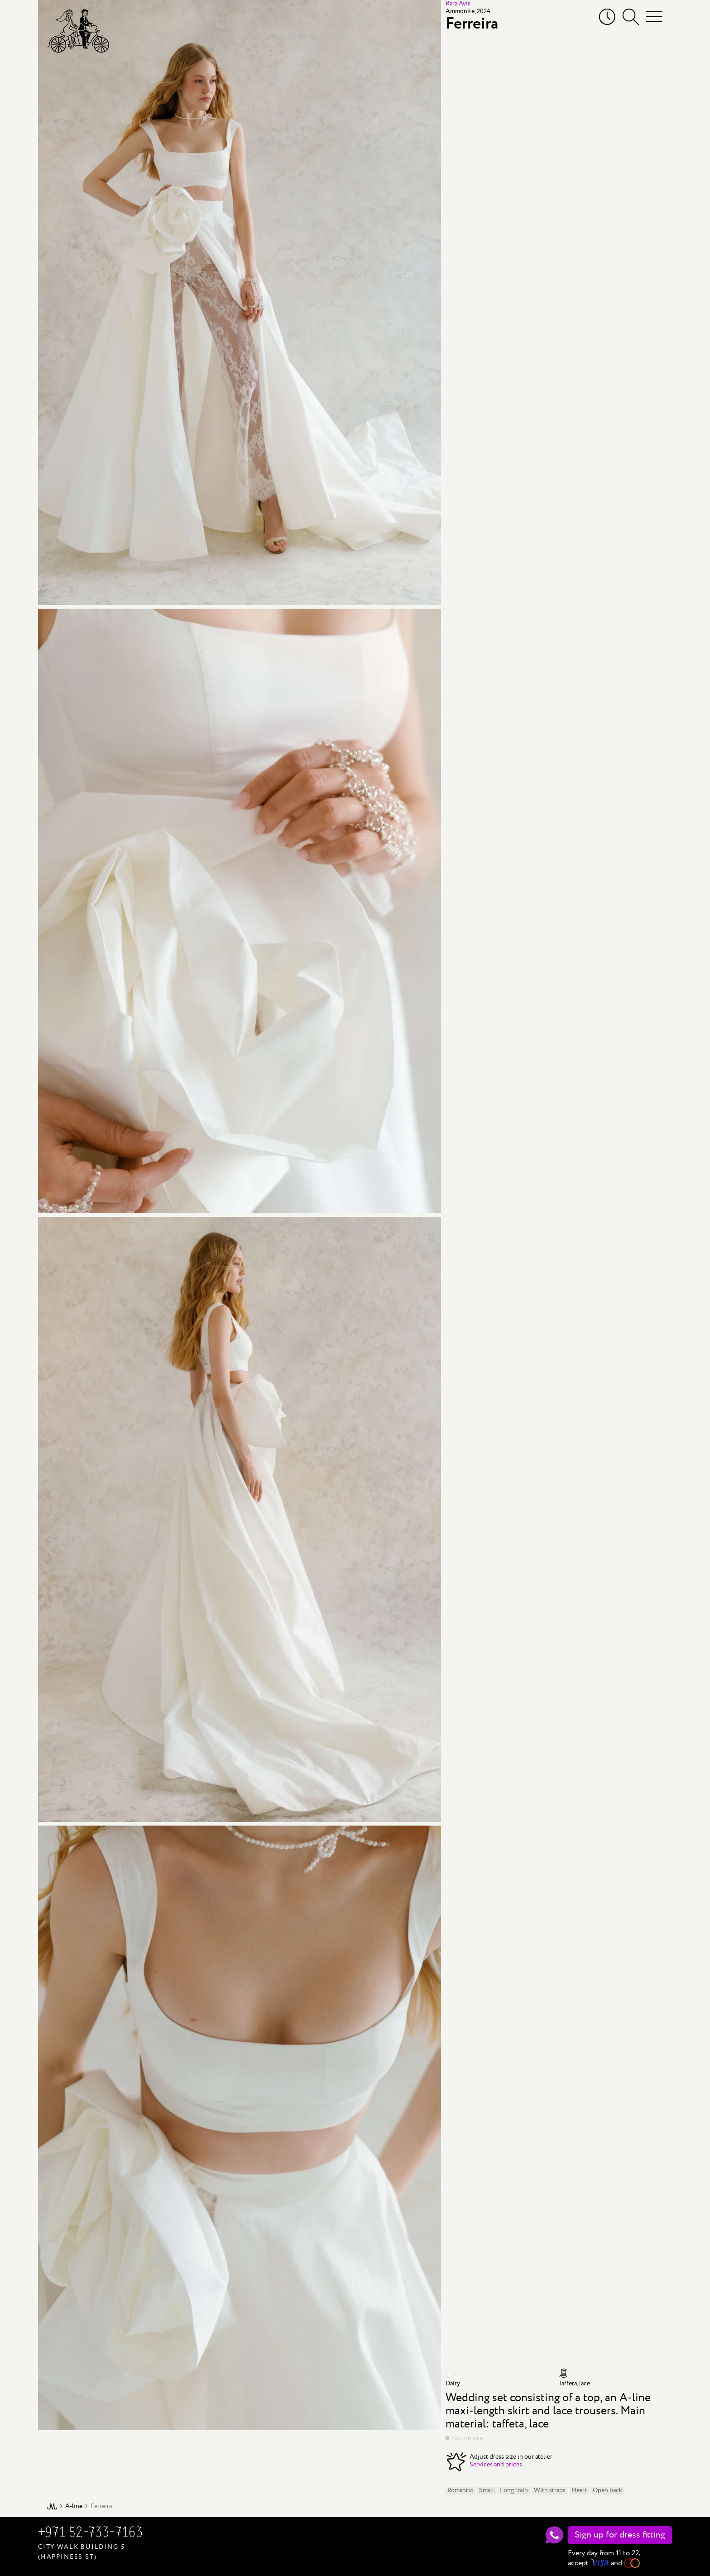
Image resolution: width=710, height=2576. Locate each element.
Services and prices (496, 2464)
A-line (73, 2506)
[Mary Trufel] (78, 31)
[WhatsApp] (554, 2535)
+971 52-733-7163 (90, 2533)
